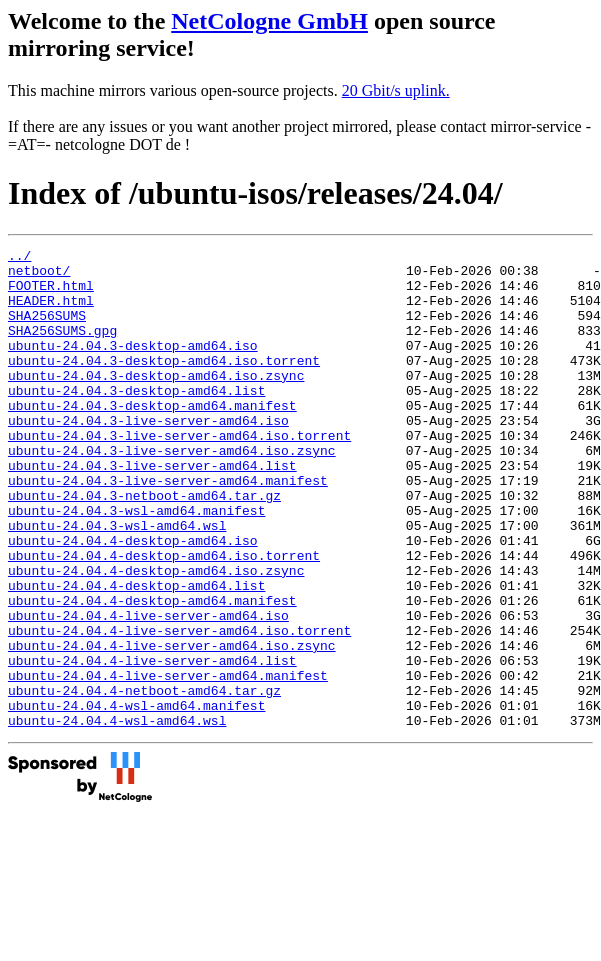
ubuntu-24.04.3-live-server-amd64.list (152, 510)
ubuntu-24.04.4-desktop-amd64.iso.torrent (164, 618)
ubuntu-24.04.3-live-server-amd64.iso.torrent (179, 474)
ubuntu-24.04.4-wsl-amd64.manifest (136, 798)
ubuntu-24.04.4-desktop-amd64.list (136, 654)
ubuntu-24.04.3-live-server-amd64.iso (148, 456)
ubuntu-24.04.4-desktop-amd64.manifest (152, 672)
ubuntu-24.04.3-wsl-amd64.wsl (117, 582)
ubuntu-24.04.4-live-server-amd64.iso (148, 690)
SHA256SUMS (47, 330)
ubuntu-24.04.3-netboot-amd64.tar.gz (144, 546)
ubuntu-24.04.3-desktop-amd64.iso (133, 366)
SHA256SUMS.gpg (62, 348)
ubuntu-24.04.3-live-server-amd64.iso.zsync (172, 492)
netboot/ (39, 276)
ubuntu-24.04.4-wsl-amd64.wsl (117, 816)
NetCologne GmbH (269, 21)
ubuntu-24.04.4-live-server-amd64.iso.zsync (172, 726)
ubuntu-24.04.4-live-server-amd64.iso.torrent (179, 708)
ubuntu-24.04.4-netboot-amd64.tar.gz (144, 780)
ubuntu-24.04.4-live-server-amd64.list (152, 744)
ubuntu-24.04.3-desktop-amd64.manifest (152, 438)
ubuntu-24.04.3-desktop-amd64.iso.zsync (156, 402)
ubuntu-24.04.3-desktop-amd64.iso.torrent (164, 384)
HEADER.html (51, 312)
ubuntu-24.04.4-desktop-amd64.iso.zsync (156, 636)
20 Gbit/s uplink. (396, 90)
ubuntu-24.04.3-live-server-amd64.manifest (168, 528)
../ (19, 258)
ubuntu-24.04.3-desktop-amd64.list (136, 420)
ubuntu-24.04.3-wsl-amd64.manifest (136, 564)
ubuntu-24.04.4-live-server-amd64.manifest (168, 762)
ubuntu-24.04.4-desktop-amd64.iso (133, 600)
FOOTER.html (51, 294)
